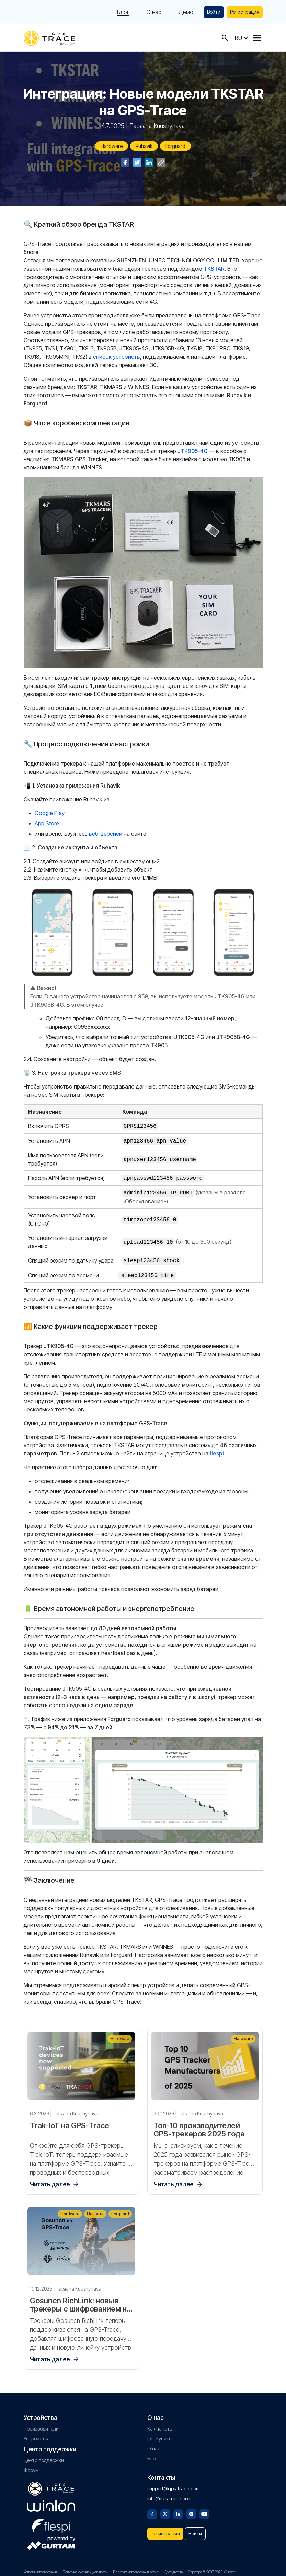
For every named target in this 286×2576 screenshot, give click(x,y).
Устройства (37, 2434)
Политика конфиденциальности (84, 2568)
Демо (186, 12)
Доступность (173, 2568)
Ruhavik (144, 146)
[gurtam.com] (51, 2502)
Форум (31, 2466)
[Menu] (257, 37)
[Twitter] (165, 2509)
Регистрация (244, 12)
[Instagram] (191, 2509)
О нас (154, 12)
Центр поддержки (44, 2456)
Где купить (159, 2434)
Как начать (159, 2424)
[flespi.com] (51, 2520)
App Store (47, 823)
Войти (213, 12)
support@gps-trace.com (173, 2484)
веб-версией (105, 833)
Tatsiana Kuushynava (157, 125)
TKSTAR (214, 268)
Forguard (175, 146)
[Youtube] (204, 2509)
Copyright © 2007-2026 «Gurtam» (212, 2568)
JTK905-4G (193, 450)
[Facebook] (152, 2509)
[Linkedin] (178, 2509)
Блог (123, 12)
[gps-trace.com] (49, 38)
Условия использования (40, 2568)
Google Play (50, 813)
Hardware (112, 146)
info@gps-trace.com (169, 2494)
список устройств (116, 356)
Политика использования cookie (136, 2568)
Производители (41, 2424)
